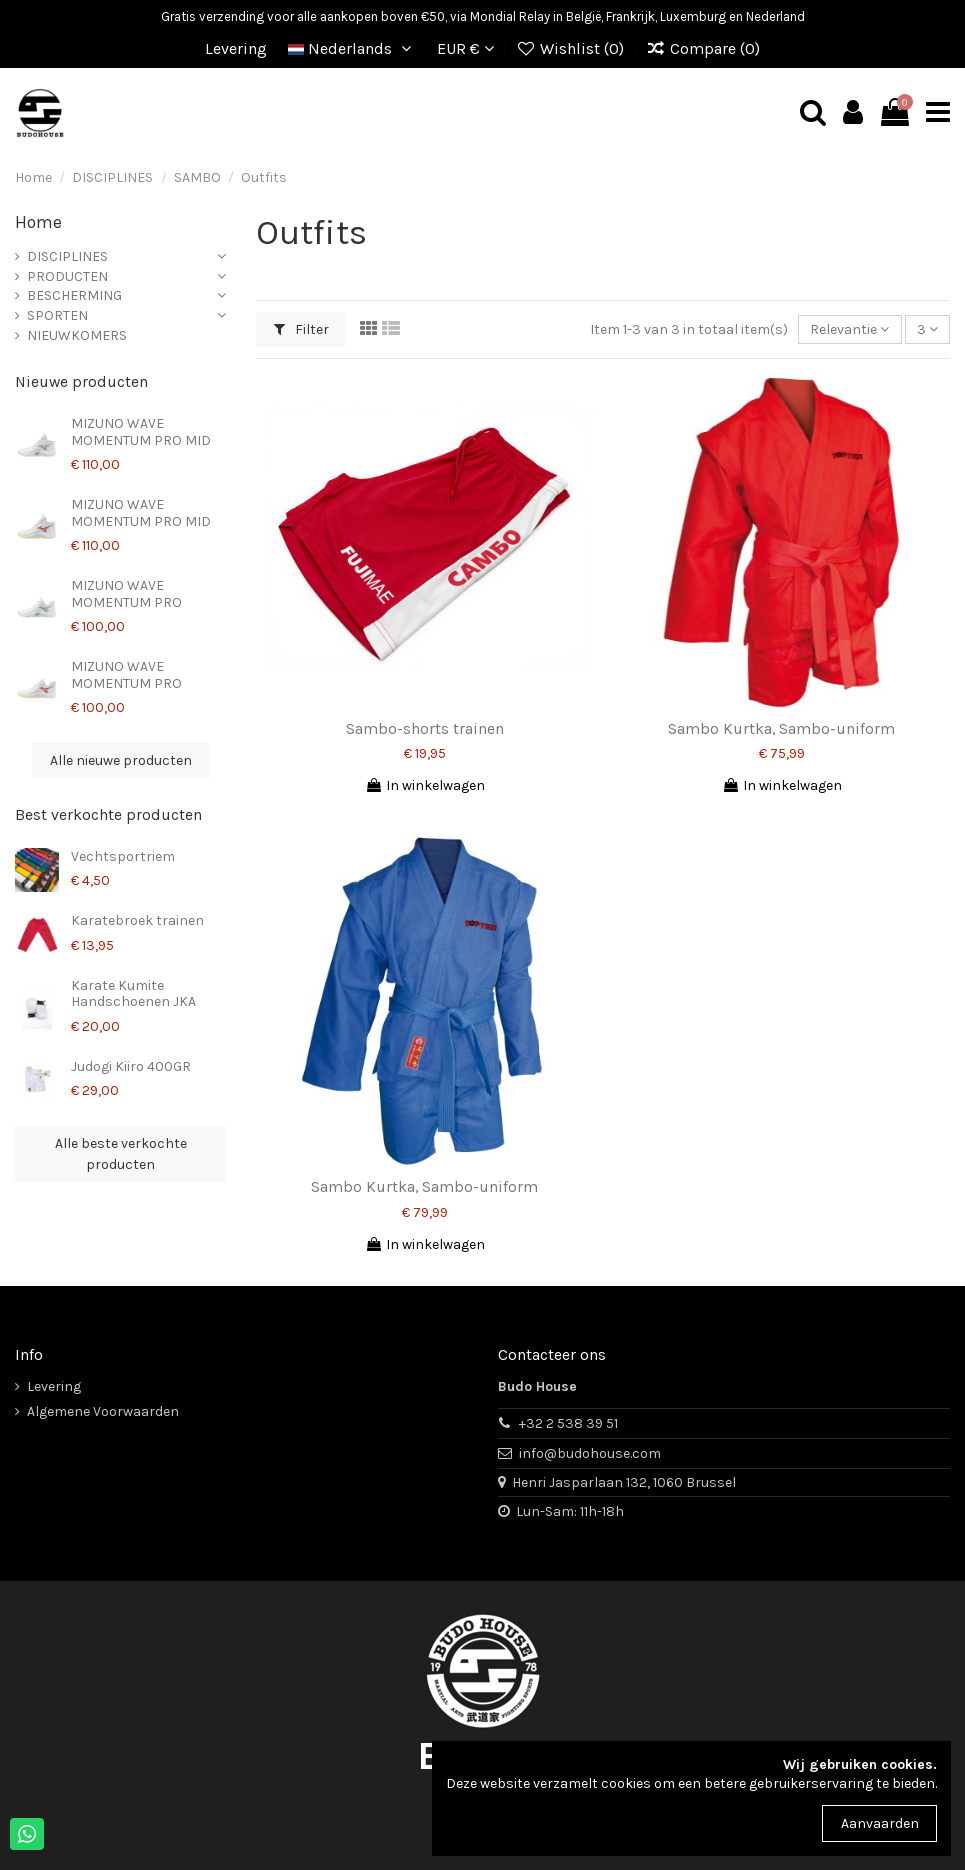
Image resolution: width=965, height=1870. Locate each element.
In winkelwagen (425, 785)
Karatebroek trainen (137, 920)
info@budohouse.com (590, 1453)
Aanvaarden (880, 1823)
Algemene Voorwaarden (103, 1411)
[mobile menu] (938, 113)
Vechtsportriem (123, 856)
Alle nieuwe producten (121, 760)
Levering (236, 48)
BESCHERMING (74, 295)
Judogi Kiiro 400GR (131, 1066)
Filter (301, 329)
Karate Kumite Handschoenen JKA (133, 994)
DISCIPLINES (67, 256)
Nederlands (352, 48)
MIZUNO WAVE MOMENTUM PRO (126, 594)
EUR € (465, 48)
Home (38, 222)
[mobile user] (853, 113)
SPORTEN (57, 315)
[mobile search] (813, 113)
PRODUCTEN (67, 276)
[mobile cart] (895, 113)
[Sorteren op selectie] (849, 329)
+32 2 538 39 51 (568, 1423)
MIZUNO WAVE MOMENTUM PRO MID (141, 432)
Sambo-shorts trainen (425, 729)
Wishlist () (571, 48)
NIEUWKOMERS (77, 335)
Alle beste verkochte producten (121, 1154)
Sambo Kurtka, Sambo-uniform (781, 729)
